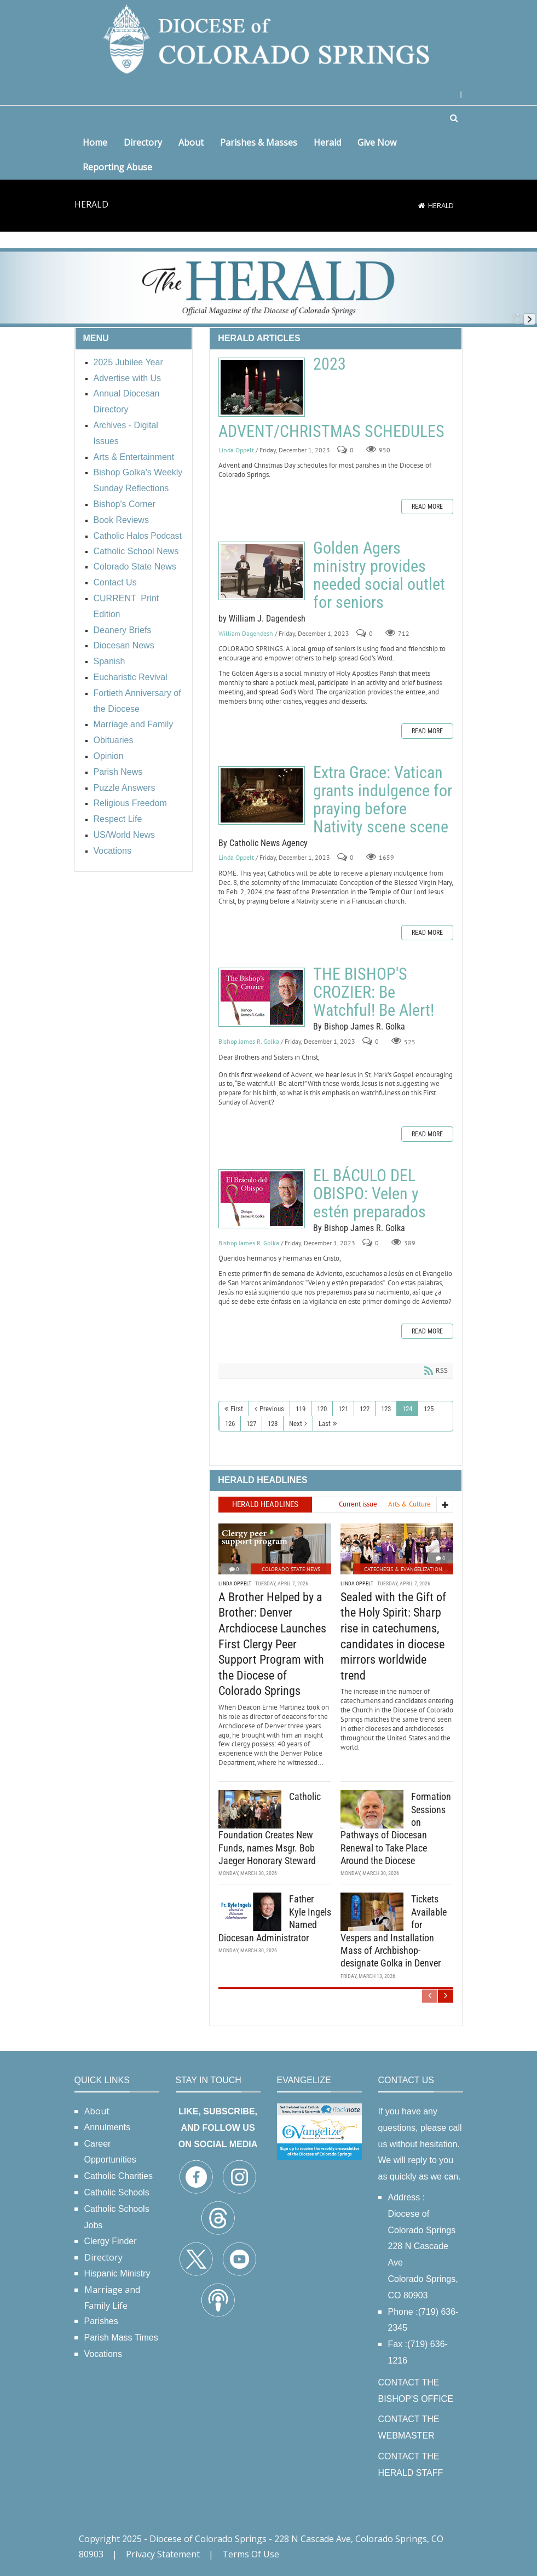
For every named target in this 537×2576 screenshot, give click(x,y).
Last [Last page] (325, 1423)
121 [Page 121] (343, 1409)
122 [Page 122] (364, 1409)
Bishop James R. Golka (248, 1041)
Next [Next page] (295, 1423)
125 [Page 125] (429, 1409)
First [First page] (236, 1409)
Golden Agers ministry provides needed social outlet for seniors (261, 571)
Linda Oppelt (236, 450)
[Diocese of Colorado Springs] (268, 38)
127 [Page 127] (251, 1423)
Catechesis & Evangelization (403, 1568)
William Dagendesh (245, 633)
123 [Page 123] (386, 1409)
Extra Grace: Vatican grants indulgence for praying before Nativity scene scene (261, 795)
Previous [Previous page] (271, 1409)
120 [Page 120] (322, 1409)
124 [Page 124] (407, 1409)
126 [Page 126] (230, 1423)
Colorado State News (291, 1568)
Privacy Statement (163, 2554)
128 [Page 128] (273, 1423)
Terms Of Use (250, 2554)
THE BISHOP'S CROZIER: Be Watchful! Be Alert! (261, 997)
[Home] (421, 205)
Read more (427, 506)
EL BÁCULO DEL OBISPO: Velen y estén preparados (261, 1199)
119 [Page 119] (300, 1409)
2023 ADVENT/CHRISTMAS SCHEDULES (261, 387)
